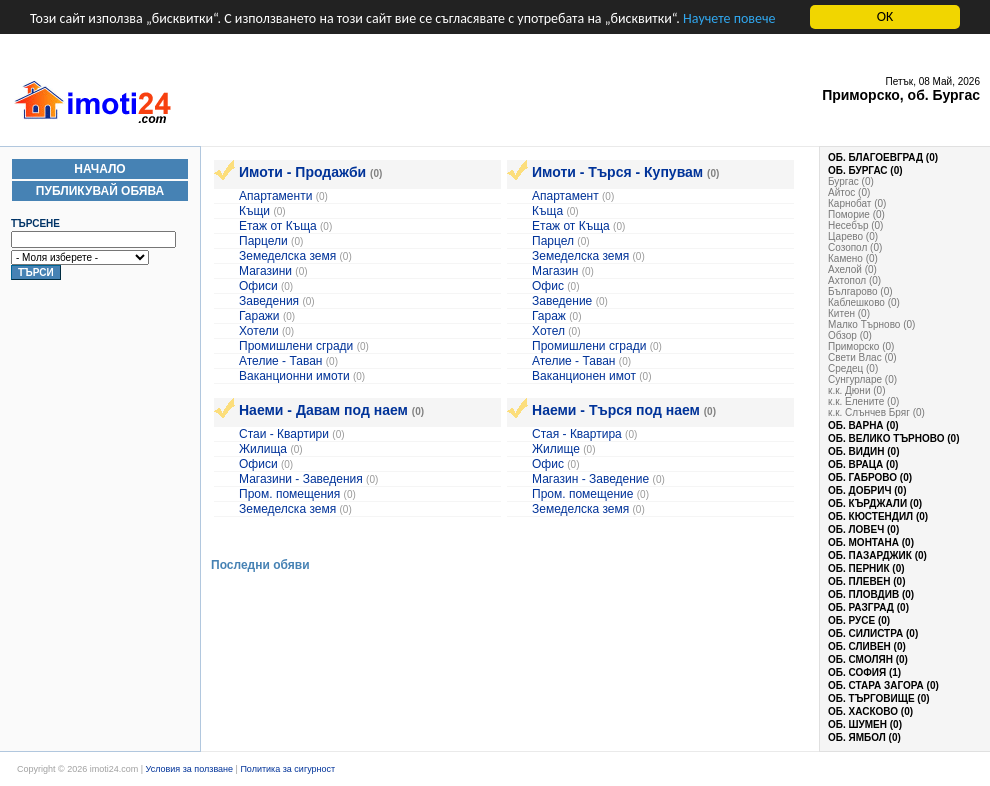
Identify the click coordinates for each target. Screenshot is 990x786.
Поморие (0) (856, 214)
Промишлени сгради (296, 346)
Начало (99, 169)
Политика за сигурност (287, 769)
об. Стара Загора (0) (883, 685)
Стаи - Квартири (284, 434)
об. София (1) (864, 672)
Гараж (549, 316)
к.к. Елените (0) (863, 401)
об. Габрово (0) (870, 477)
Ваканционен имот (584, 376)
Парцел (553, 241)
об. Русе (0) (859, 620)
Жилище (556, 449)
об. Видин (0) (863, 451)
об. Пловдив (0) (871, 594)
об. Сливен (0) (867, 646)
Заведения (269, 301)
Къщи (254, 211)
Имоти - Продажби (302, 172)
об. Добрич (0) (867, 490)
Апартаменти (275, 196)
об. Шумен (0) (865, 724)
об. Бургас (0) (865, 170)
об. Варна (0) (863, 425)
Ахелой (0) (852, 269)
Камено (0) (853, 258)
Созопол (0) (855, 247)
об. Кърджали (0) (875, 503)
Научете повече (729, 18)
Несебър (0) (855, 225)
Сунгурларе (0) (862, 379)
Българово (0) (860, 291)
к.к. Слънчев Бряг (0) (876, 412)
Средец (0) (853, 368)
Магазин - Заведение (590, 479)
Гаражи (259, 316)
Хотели (259, 331)
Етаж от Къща (278, 226)
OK (885, 16)
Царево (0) (853, 236)
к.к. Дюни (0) (856, 390)
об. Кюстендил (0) (878, 516)
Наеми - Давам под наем (323, 410)
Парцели (263, 241)
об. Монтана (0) (871, 542)
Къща (547, 211)
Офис (548, 286)
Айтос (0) (849, 192)
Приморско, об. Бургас (901, 95)
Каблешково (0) (864, 302)
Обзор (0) (850, 335)
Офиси (258, 286)
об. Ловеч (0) (863, 529)
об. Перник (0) (866, 568)
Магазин (555, 271)
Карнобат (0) (857, 203)
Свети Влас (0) (862, 357)
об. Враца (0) (863, 464)
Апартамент (565, 196)
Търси (36, 272)
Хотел (550, 331)
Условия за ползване (190, 769)
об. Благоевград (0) (883, 157)
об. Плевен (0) (867, 581)
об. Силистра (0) (873, 633)
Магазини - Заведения (301, 479)
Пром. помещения (289, 494)
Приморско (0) (861, 346)
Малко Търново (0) (871, 324)
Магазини (265, 271)
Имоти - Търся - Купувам (617, 172)
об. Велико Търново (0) (894, 438)
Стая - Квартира (577, 434)
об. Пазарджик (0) (877, 555)
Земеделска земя (287, 256)
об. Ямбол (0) (864, 737)
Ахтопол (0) (854, 280)
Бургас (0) (851, 181)
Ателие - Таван (280, 361)
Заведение (562, 301)
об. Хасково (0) (870, 711)
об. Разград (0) (868, 607)
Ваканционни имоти (296, 376)
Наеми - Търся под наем (616, 410)
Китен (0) (849, 313)
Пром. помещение (582, 494)
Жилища (263, 449)
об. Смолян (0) (868, 659)
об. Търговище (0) (879, 698)
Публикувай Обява (100, 191)
